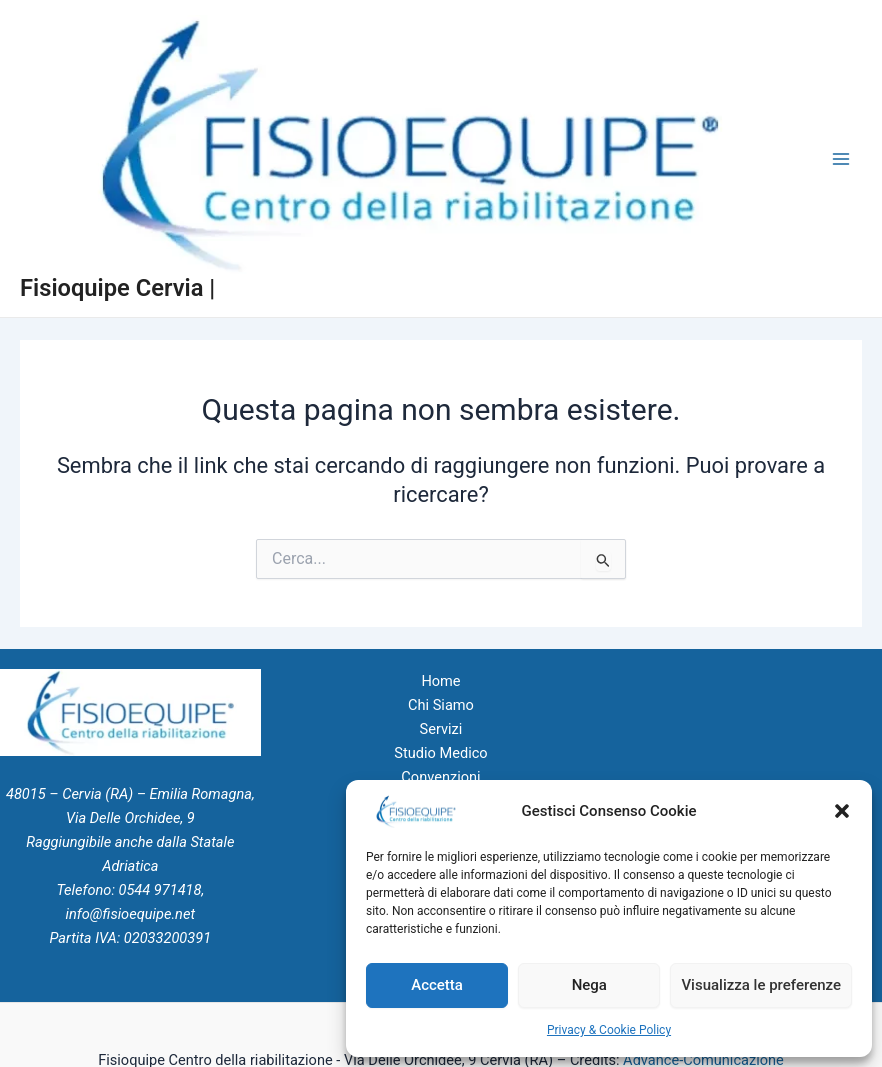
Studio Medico (440, 753)
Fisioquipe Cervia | (117, 288)
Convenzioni (440, 777)
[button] (842, 811)
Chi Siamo (441, 705)
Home (440, 681)
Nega (589, 985)
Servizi (441, 729)
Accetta (437, 985)
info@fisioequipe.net (130, 914)
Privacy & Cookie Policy (609, 1030)
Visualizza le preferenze (761, 985)
